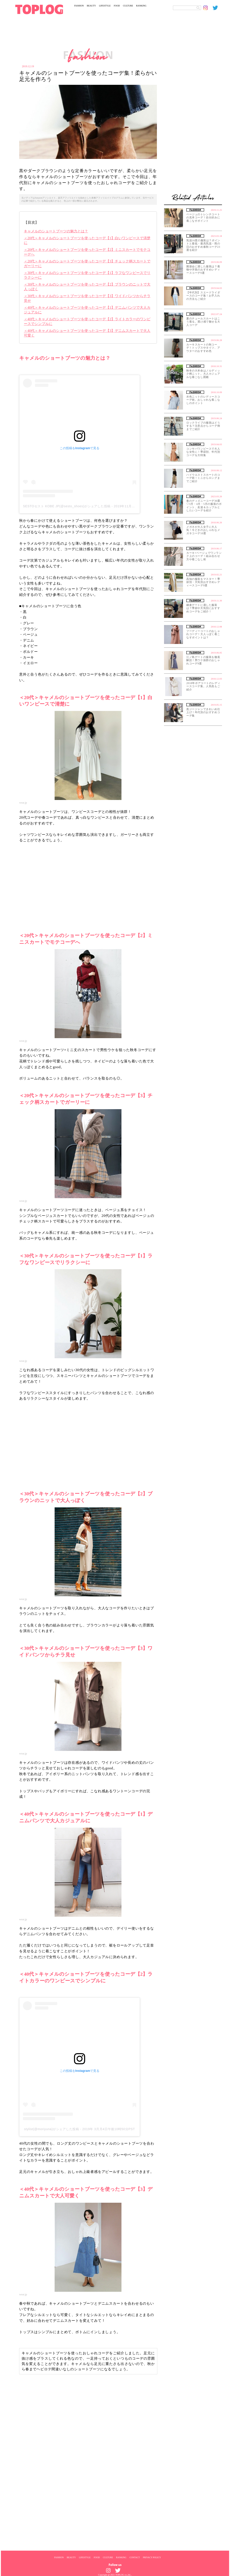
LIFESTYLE (105, 5)
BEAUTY (91, 5)
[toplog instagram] (208, 8)
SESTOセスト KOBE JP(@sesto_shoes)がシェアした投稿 (67, 506)
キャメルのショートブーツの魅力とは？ (56, 231)
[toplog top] (39, 9)
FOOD (117, 5)
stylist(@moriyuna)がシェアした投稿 (51, 2129)
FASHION (79, 5)
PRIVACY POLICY (152, 2557)
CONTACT (134, 2557)
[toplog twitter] (217, 8)
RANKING (141, 5)
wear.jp (23, 802)
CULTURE (128, 5)
